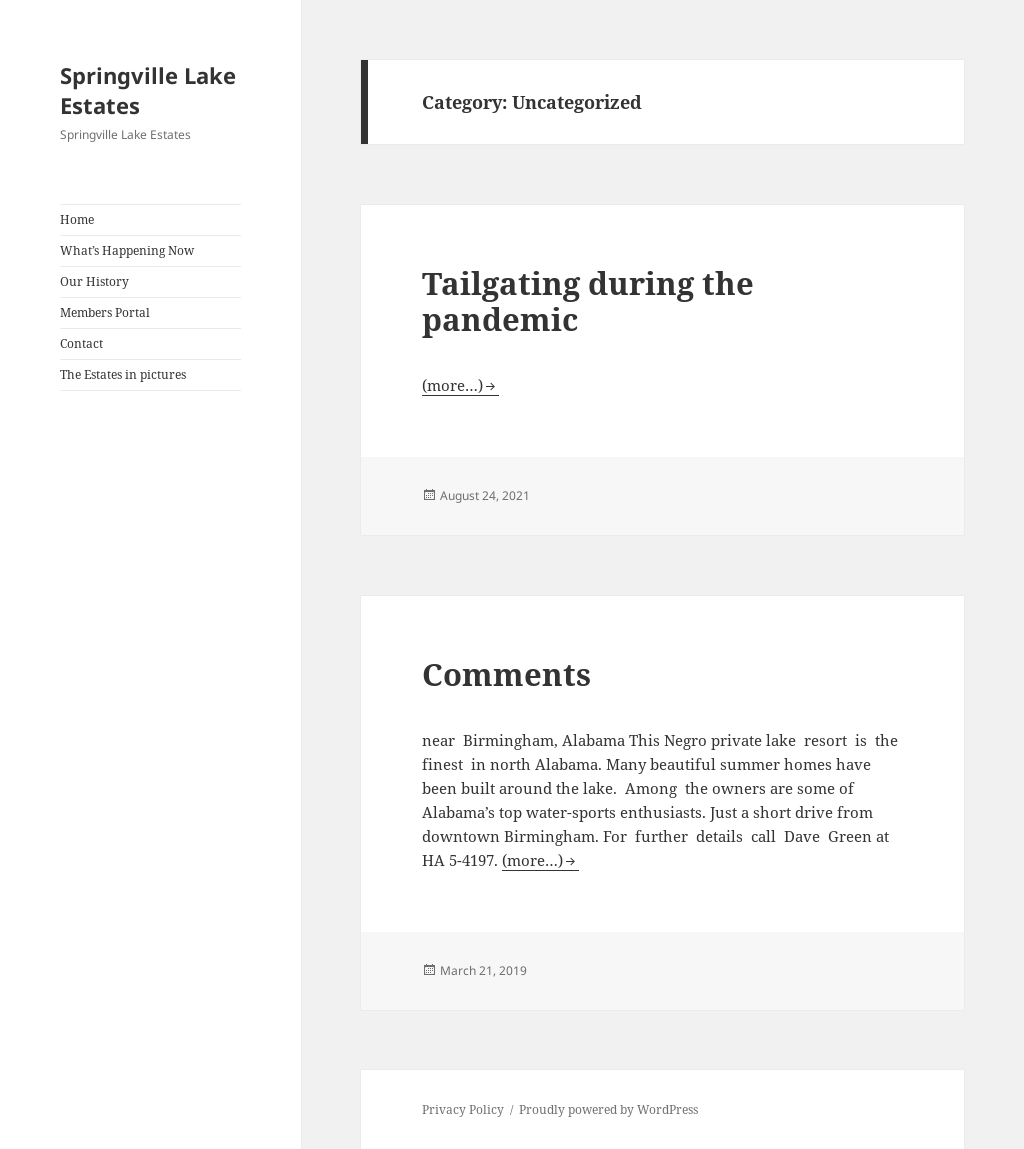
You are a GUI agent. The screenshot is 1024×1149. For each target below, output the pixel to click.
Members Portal (105, 312)
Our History (94, 281)
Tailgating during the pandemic (588, 301)
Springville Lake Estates (148, 90)
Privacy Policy (463, 1109)
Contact (81, 343)
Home (77, 219)
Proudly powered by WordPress (608, 1109)
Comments (506, 674)
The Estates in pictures (123, 374)
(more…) (452, 385)
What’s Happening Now (127, 250)
